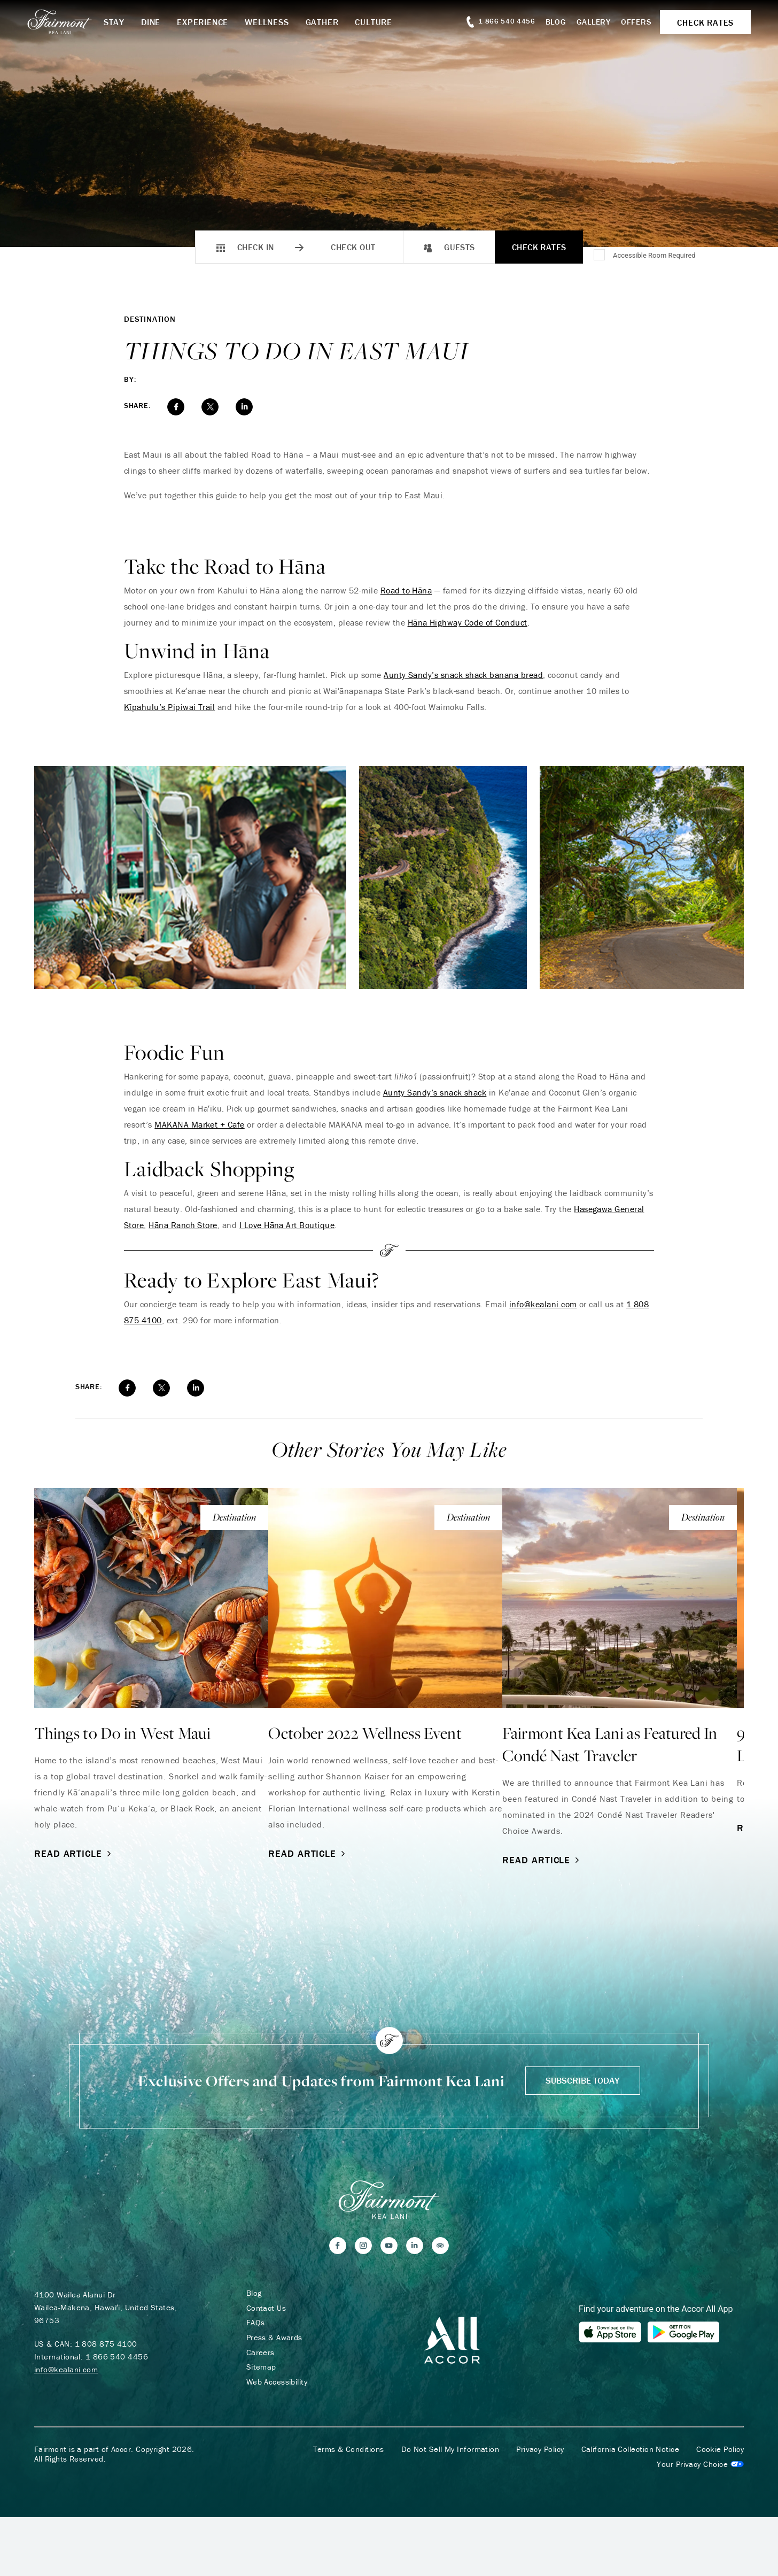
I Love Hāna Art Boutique (287, 1225)
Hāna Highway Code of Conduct (467, 622)
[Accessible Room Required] (600, 255)
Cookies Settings (700, 2468)
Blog (548, 22)
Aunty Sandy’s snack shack (435, 1092)
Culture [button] (384, 22)
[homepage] (74, 22)
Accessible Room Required (654, 255)
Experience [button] (212, 22)
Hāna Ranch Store (183, 1225)
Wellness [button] (277, 22)
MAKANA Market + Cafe (199, 1124)
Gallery (586, 22)
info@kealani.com (543, 1304)
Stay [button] (124, 22)
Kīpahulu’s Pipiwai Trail (169, 706)
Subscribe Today (583, 2080)
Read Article (74, 1853)
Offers (629, 22)
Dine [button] (160, 22)
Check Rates (539, 247)
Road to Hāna (406, 590)
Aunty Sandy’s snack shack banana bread (463, 674)
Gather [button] (332, 22)
